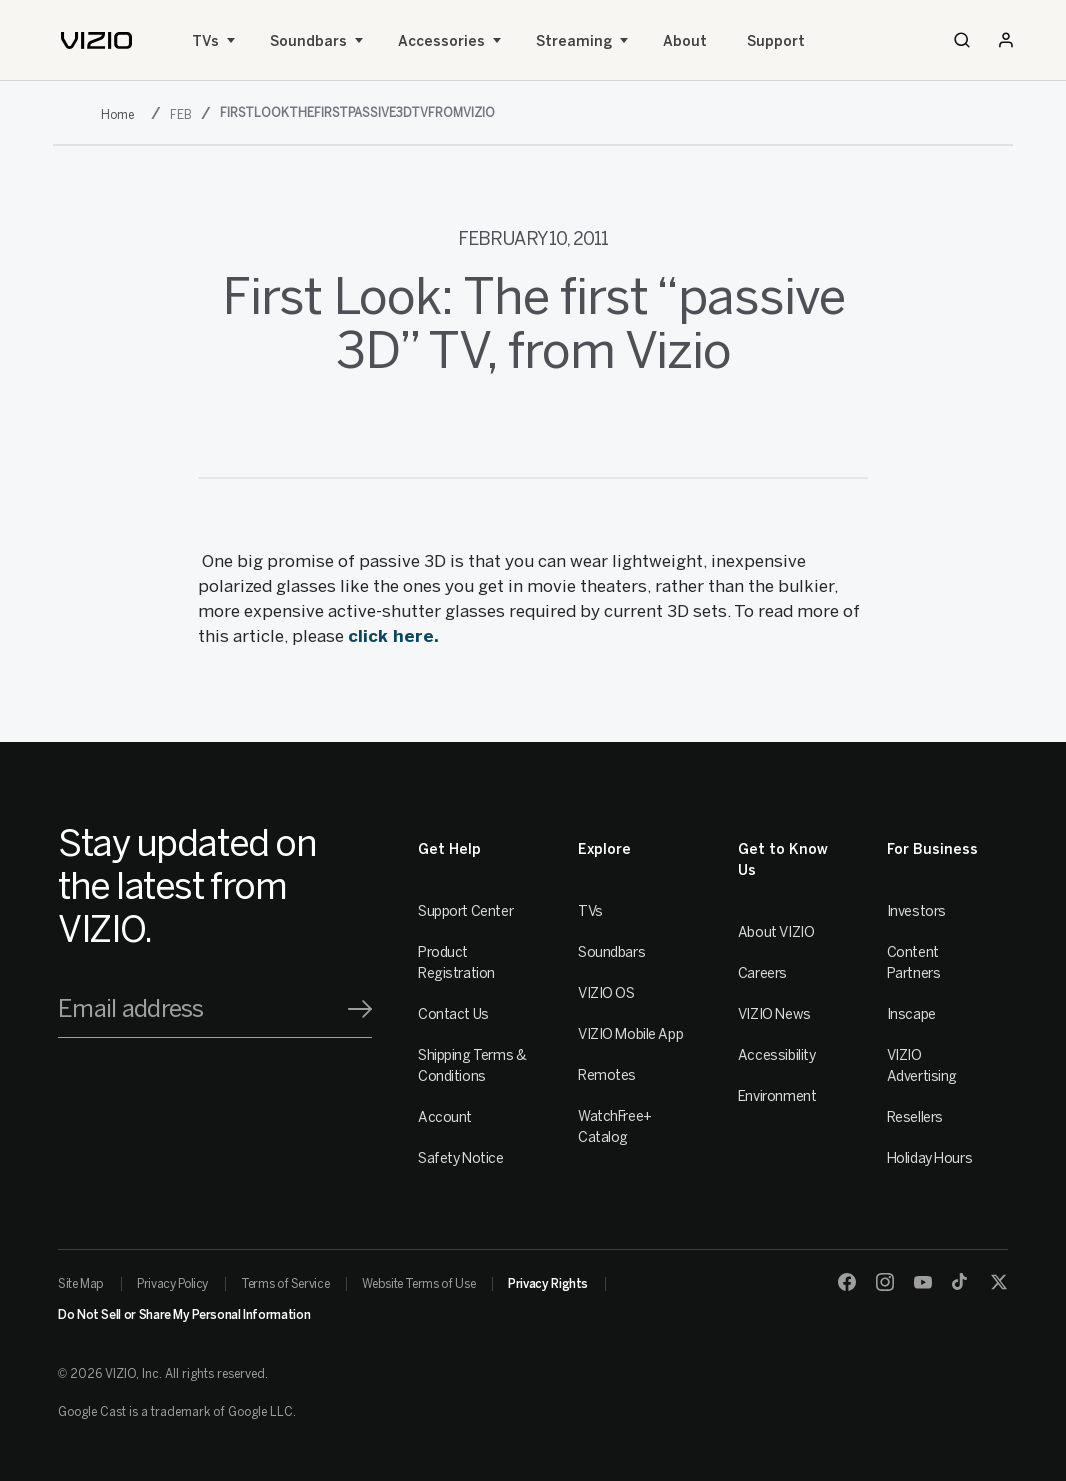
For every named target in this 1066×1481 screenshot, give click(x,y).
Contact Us (453, 1014)
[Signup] (360, 1009)
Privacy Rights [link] (548, 1284)
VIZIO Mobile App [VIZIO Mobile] (630, 1034)
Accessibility (777, 1055)
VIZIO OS (606, 993)
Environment (777, 1096)
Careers (762, 973)
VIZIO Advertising (922, 1066)
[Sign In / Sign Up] (1006, 40)
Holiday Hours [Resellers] (930, 1158)
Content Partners (914, 963)
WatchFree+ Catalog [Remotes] (615, 1127)
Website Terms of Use (418, 1284)
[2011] (121, 114)
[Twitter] (999, 1282)
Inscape (911, 1014)
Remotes (607, 1075)
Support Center (465, 911)
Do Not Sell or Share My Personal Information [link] (184, 1315)
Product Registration (456, 963)
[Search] (962, 40)
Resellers (915, 1117)
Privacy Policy (172, 1284)
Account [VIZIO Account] (445, 1117)
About (685, 41)
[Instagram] (885, 1282)
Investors (916, 911)
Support (776, 41)
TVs (205, 41)
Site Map (81, 1284)
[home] (96, 40)
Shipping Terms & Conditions (472, 1066)
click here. (395, 636)
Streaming (574, 41)
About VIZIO (776, 932)
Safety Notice (461, 1158)
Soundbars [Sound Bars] (308, 41)
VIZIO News (774, 1014)
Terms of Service (285, 1284)
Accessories (441, 41)
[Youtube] (923, 1282)
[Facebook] (847, 1282)
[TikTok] (961, 1282)
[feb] (183, 114)
